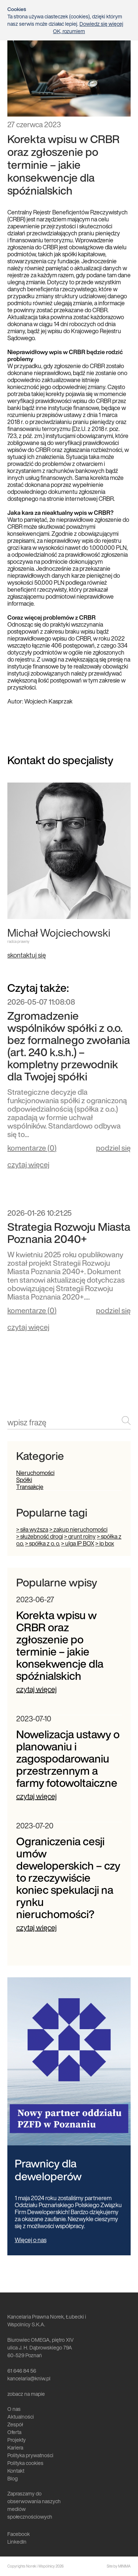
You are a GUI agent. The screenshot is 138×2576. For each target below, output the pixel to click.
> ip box (104, 1543)
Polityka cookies (25, 2463)
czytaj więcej (28, 1164)
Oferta (14, 2432)
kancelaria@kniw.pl (28, 2378)
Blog (12, 2478)
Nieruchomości (35, 1472)
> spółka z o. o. (42, 1543)
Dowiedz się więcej (101, 24)
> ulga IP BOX (77, 1543)
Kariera (15, 2447)
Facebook (18, 2534)
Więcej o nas (30, 2239)
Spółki (24, 1479)
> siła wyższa (32, 1529)
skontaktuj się (26, 955)
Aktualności (20, 2416)
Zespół (15, 2424)
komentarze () (32, 1148)
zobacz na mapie (26, 2394)
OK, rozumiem (69, 31)
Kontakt (15, 2471)
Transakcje (29, 1486)
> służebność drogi (39, 1536)
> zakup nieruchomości (78, 1529)
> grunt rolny (80, 1536)
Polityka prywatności (30, 2455)
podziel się (113, 1147)
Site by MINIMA (119, 2566)
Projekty (16, 2440)
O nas (14, 2409)
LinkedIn (16, 2541)
